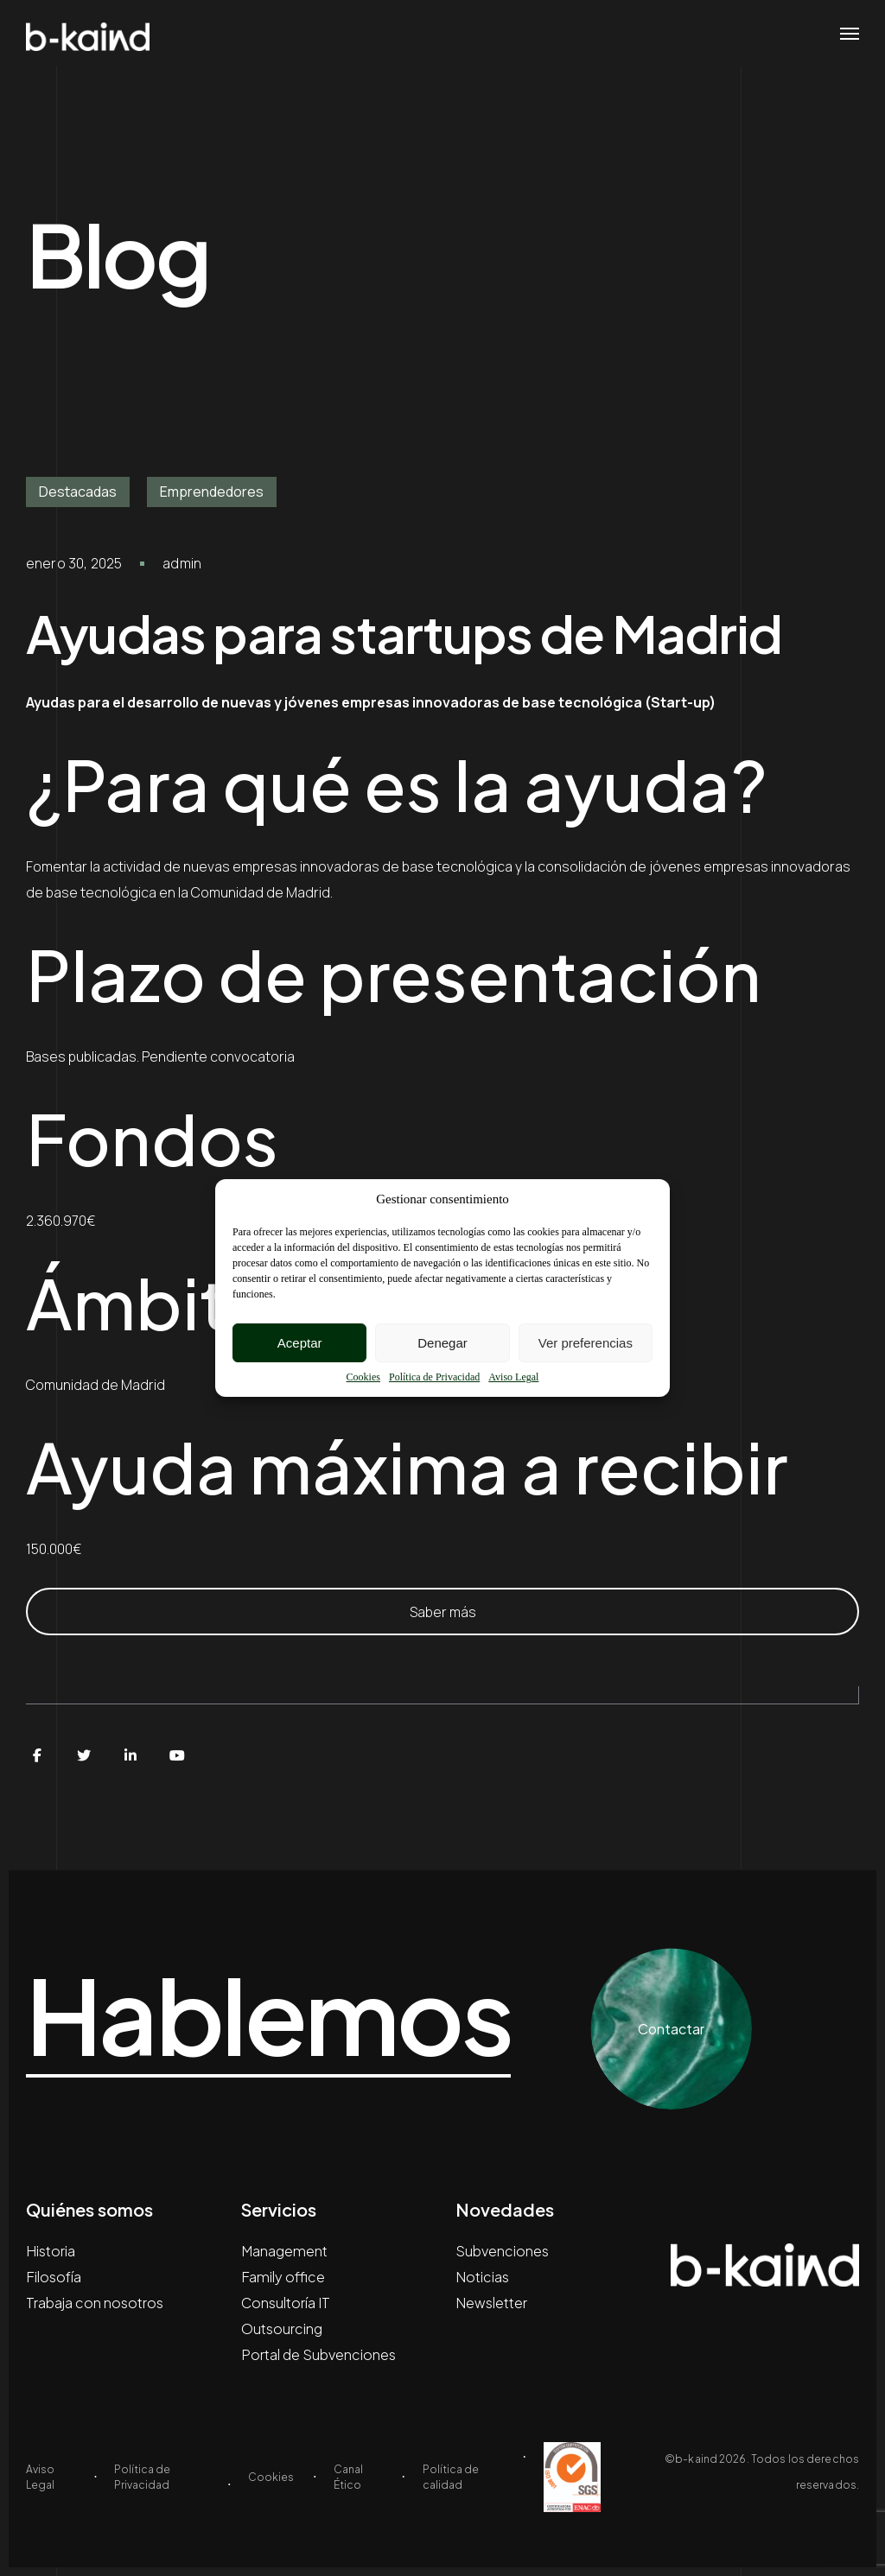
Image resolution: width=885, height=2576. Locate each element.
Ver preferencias (585, 1343)
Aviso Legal (513, 1377)
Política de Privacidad (434, 1377)
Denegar (442, 1343)
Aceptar (299, 1343)
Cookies (363, 1377)
